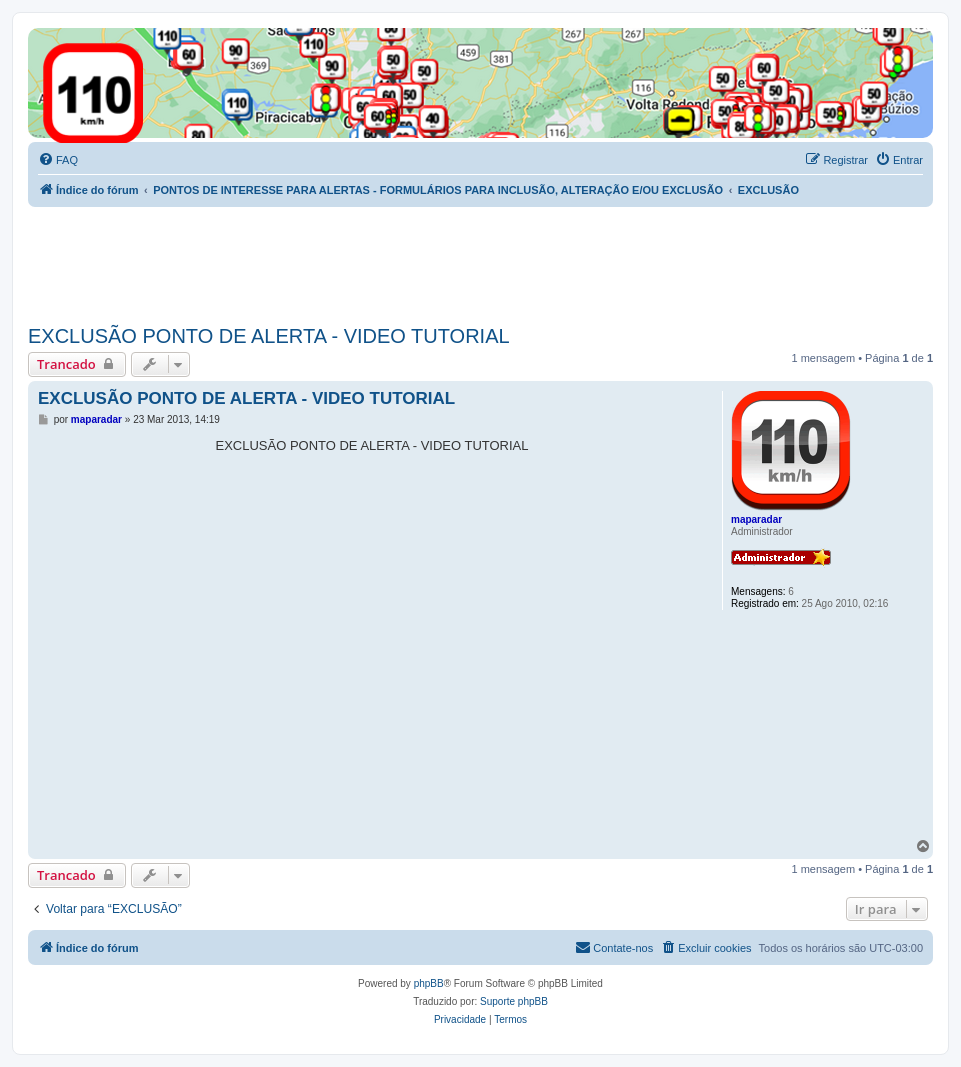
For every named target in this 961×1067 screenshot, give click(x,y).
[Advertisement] (392, 262)
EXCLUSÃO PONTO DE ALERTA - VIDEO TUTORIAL (269, 336)
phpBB (429, 983)
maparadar (756, 519)
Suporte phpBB (514, 1001)
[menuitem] (58, 160)
